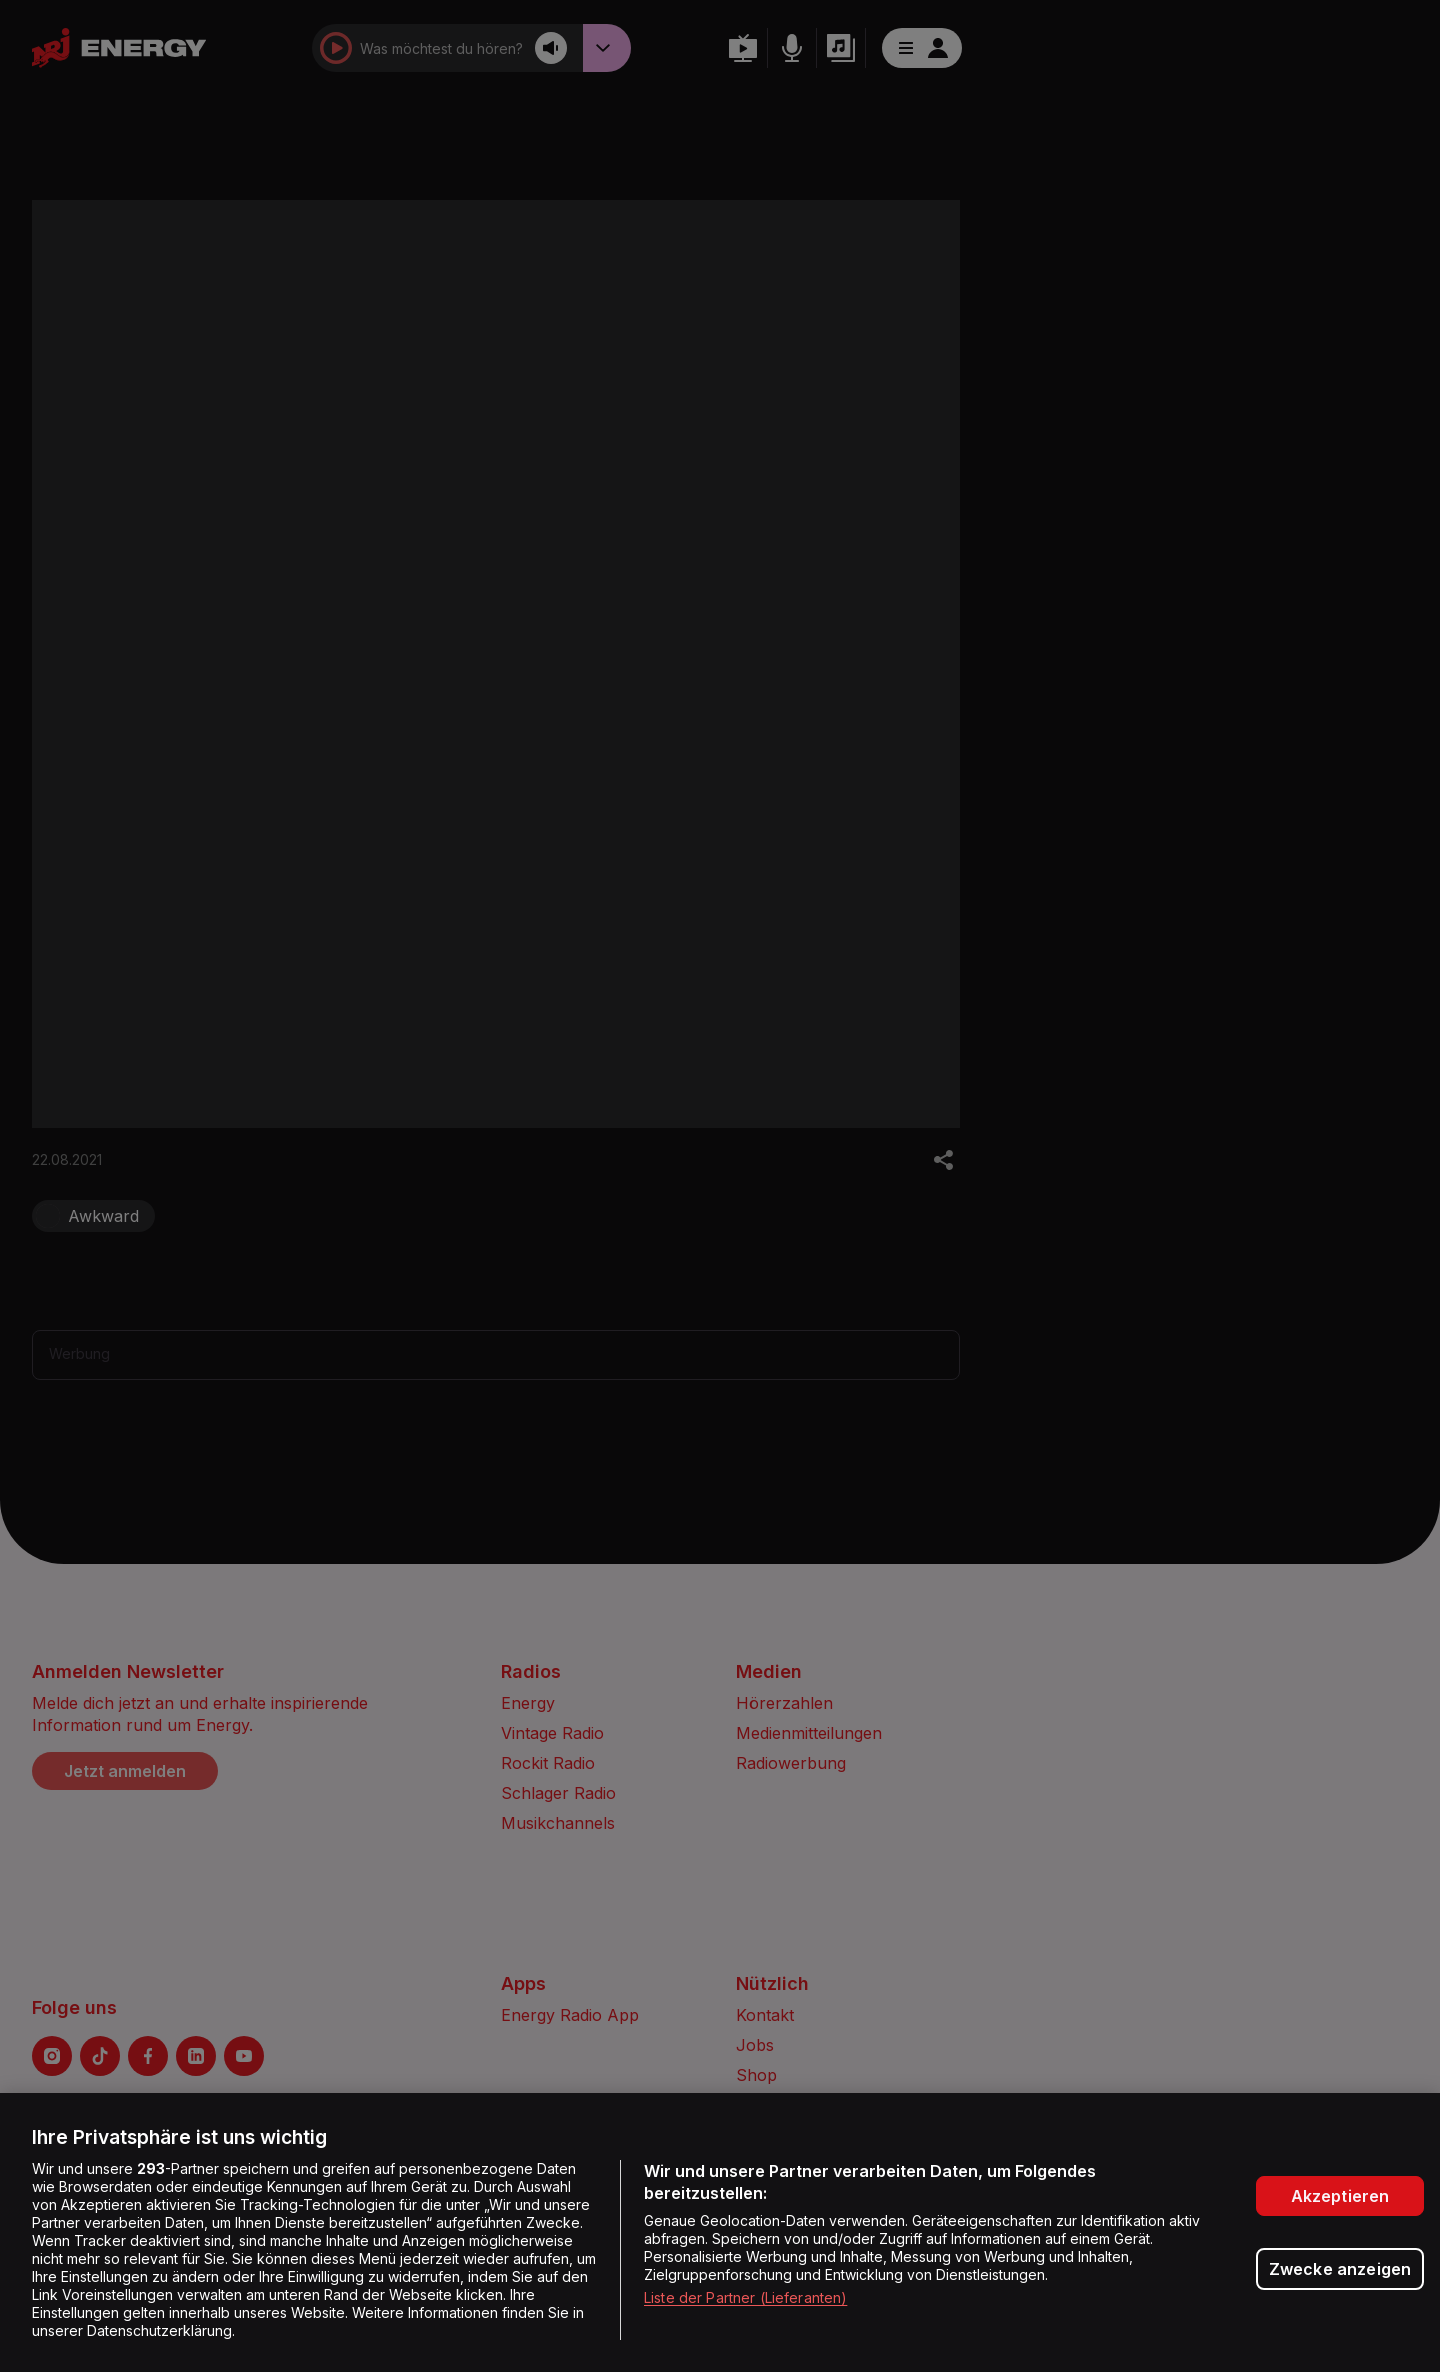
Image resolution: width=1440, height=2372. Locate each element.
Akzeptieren (1340, 2196)
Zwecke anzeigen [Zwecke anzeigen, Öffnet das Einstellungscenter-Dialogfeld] (1340, 2269)
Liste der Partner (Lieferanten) (745, 2297)
